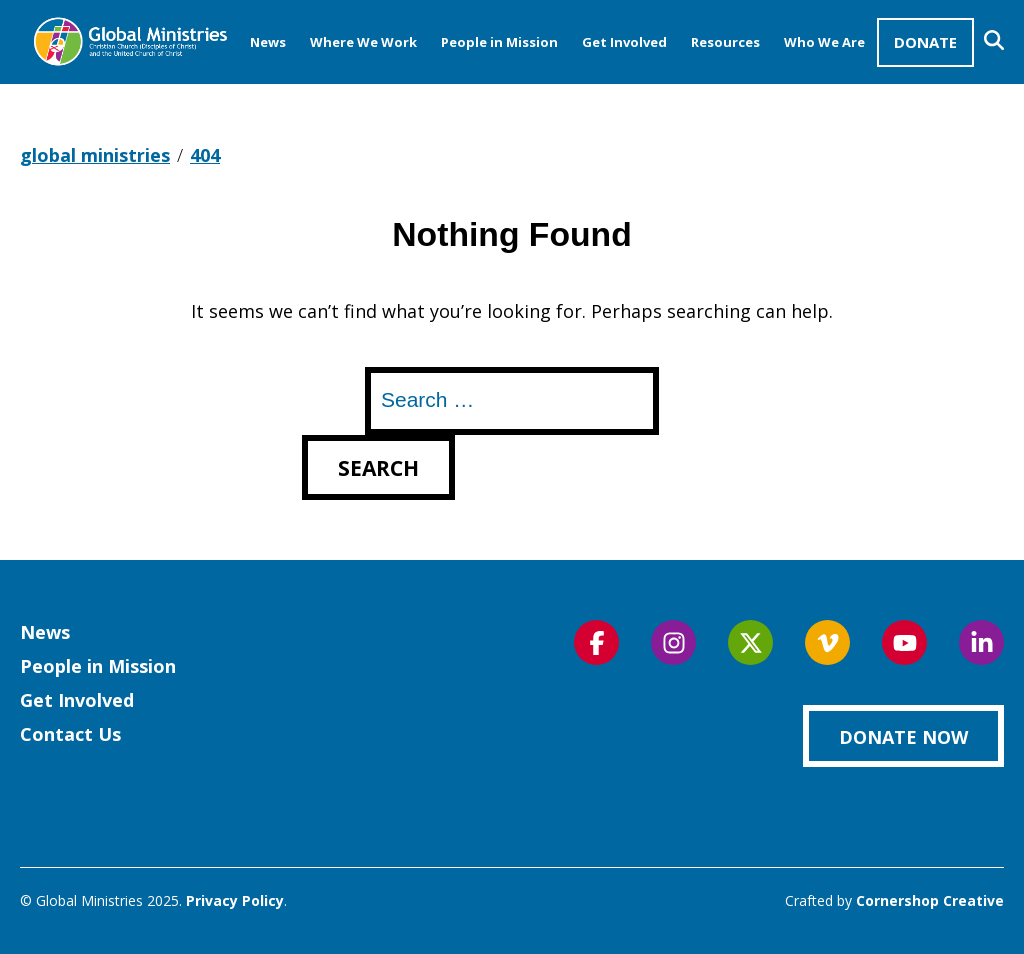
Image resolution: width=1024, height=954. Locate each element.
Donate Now (903, 737)
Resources (725, 42)
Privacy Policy (235, 900)
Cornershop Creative (930, 900)
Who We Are (824, 42)
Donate (925, 42)
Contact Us (70, 734)
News (268, 42)
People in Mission (499, 42)
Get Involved (624, 42)
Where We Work (363, 42)
